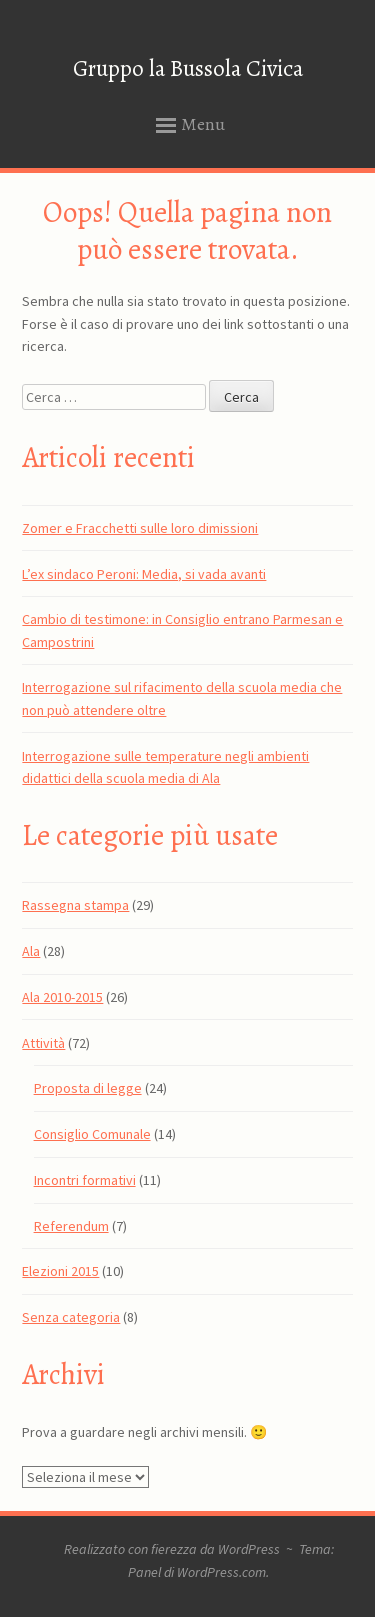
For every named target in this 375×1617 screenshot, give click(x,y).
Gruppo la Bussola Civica (188, 68)
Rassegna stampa (75, 905)
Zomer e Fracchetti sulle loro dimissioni (140, 528)
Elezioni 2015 (60, 1271)
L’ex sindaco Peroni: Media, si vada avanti (144, 574)
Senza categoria (71, 1317)
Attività (43, 1043)
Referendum (71, 1226)
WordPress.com (221, 1572)
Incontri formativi (85, 1180)
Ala (31, 951)
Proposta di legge (88, 1088)
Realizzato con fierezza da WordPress (172, 1549)
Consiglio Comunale (92, 1134)
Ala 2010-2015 (62, 997)
